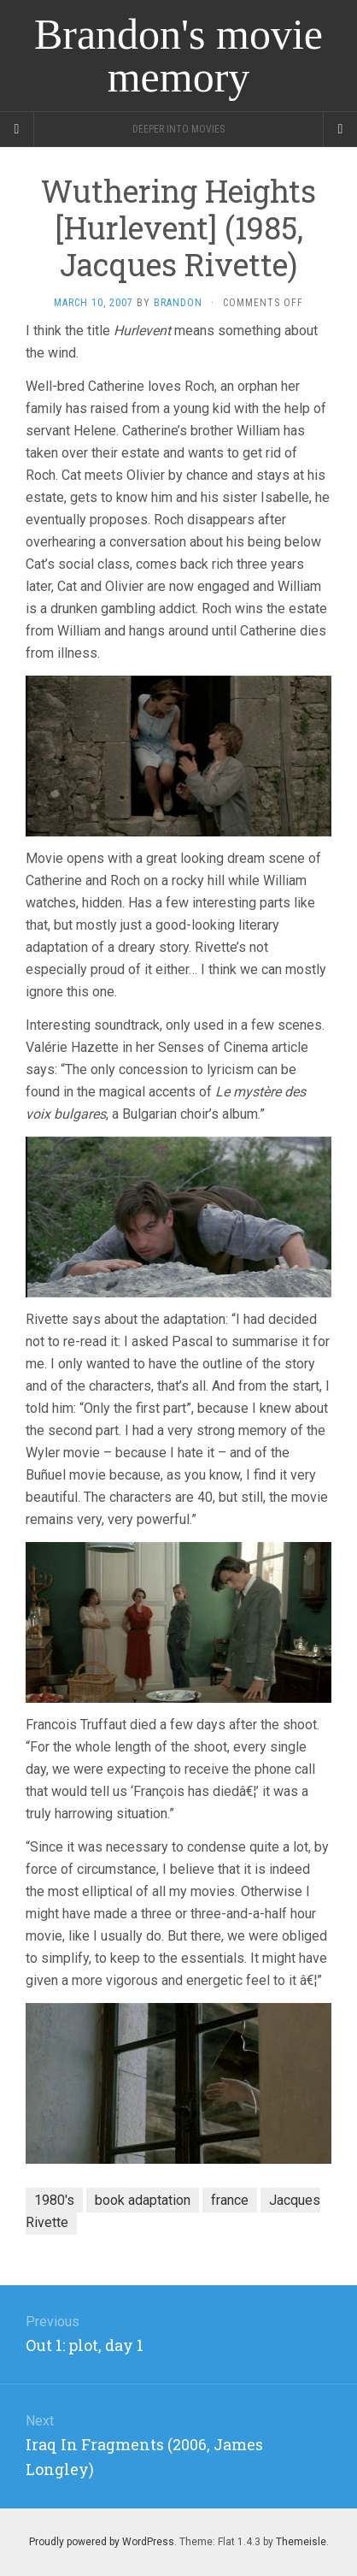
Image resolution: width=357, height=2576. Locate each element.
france (230, 2200)
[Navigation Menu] (340, 129)
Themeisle (301, 2542)
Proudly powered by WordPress (101, 2542)
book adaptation (142, 2200)
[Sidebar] (17, 129)
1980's (54, 2200)
